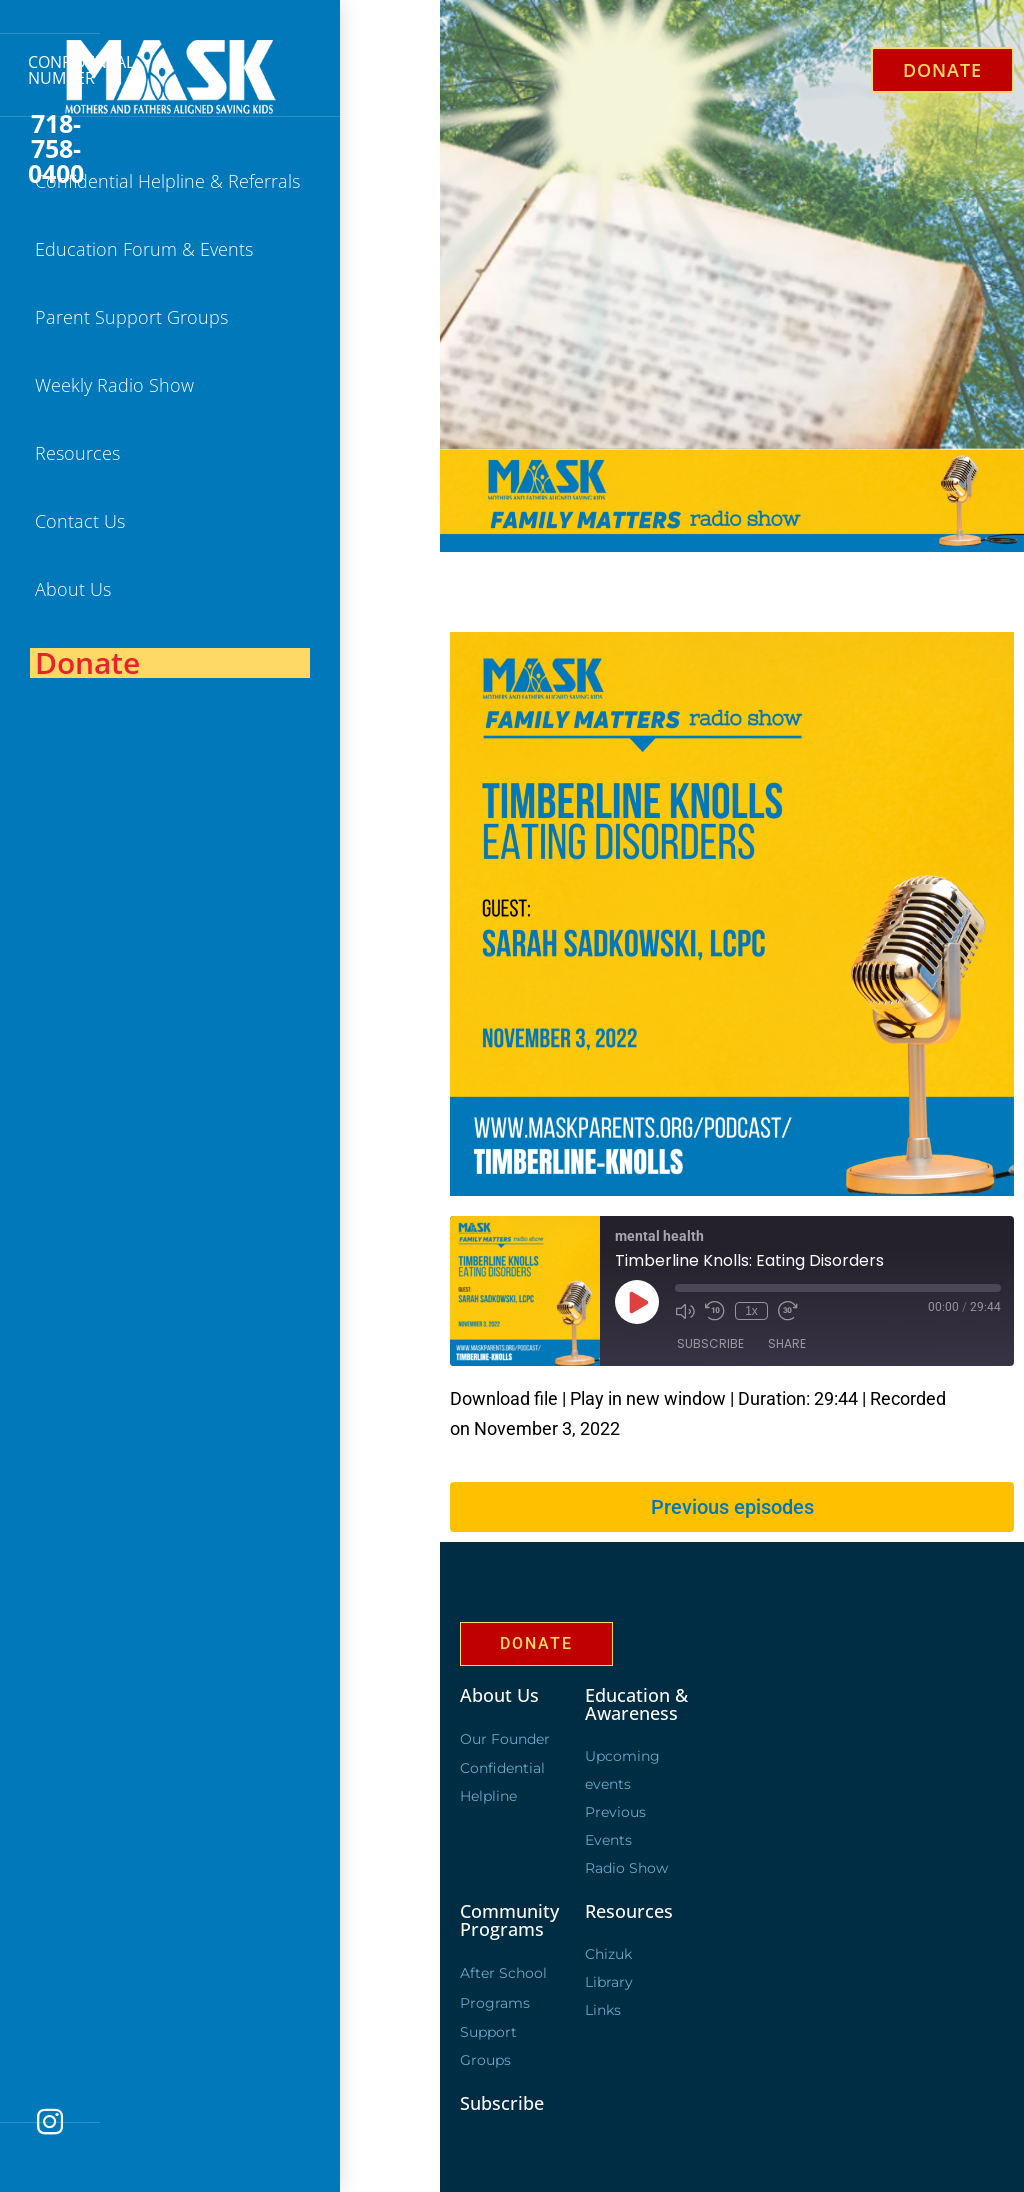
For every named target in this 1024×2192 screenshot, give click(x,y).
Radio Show (626, 1868)
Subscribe (710, 1343)
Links (603, 2010)
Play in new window (648, 1398)
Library (609, 1982)
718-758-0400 (56, 148)
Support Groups (488, 2046)
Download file (504, 1398)
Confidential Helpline (502, 1782)
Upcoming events (622, 1770)
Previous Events (615, 1826)
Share (787, 1343)
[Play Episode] (637, 1302)
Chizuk (608, 1954)
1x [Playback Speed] (751, 1311)
